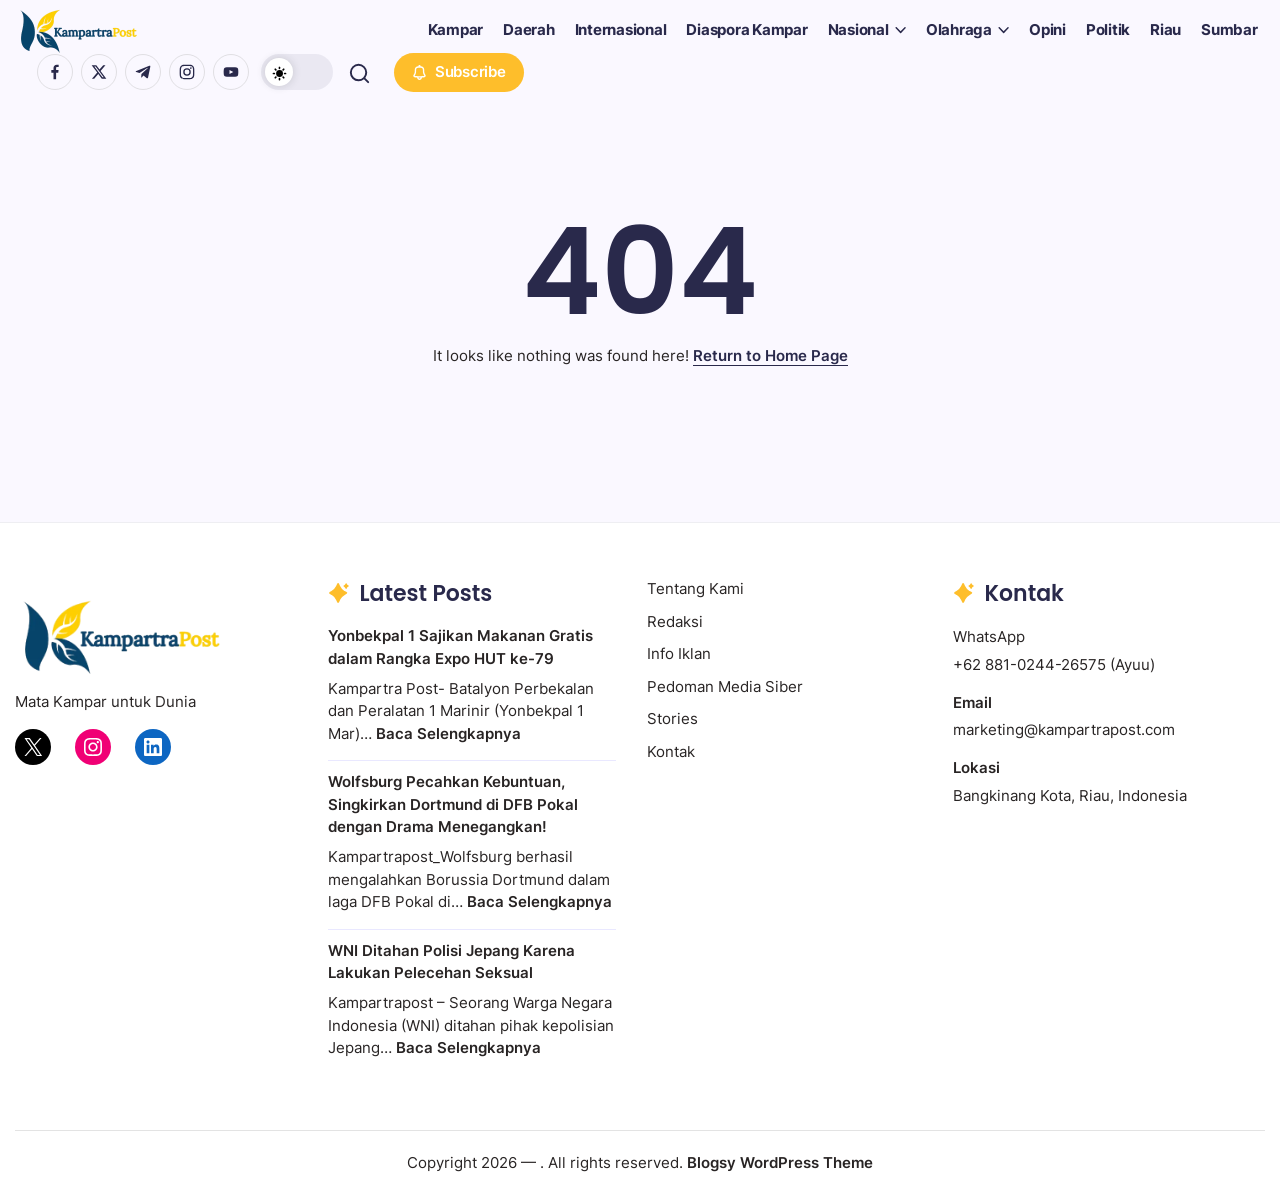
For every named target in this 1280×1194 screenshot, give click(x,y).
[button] (297, 72)
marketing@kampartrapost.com (1064, 729)
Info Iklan (679, 653)
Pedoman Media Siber (725, 686)
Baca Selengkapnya (448, 733)
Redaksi (675, 621)
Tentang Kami (695, 588)
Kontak (671, 751)
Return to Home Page (770, 355)
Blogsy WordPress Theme (780, 1162)
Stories (672, 718)
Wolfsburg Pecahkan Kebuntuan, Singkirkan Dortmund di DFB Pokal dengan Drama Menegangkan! (453, 804)
